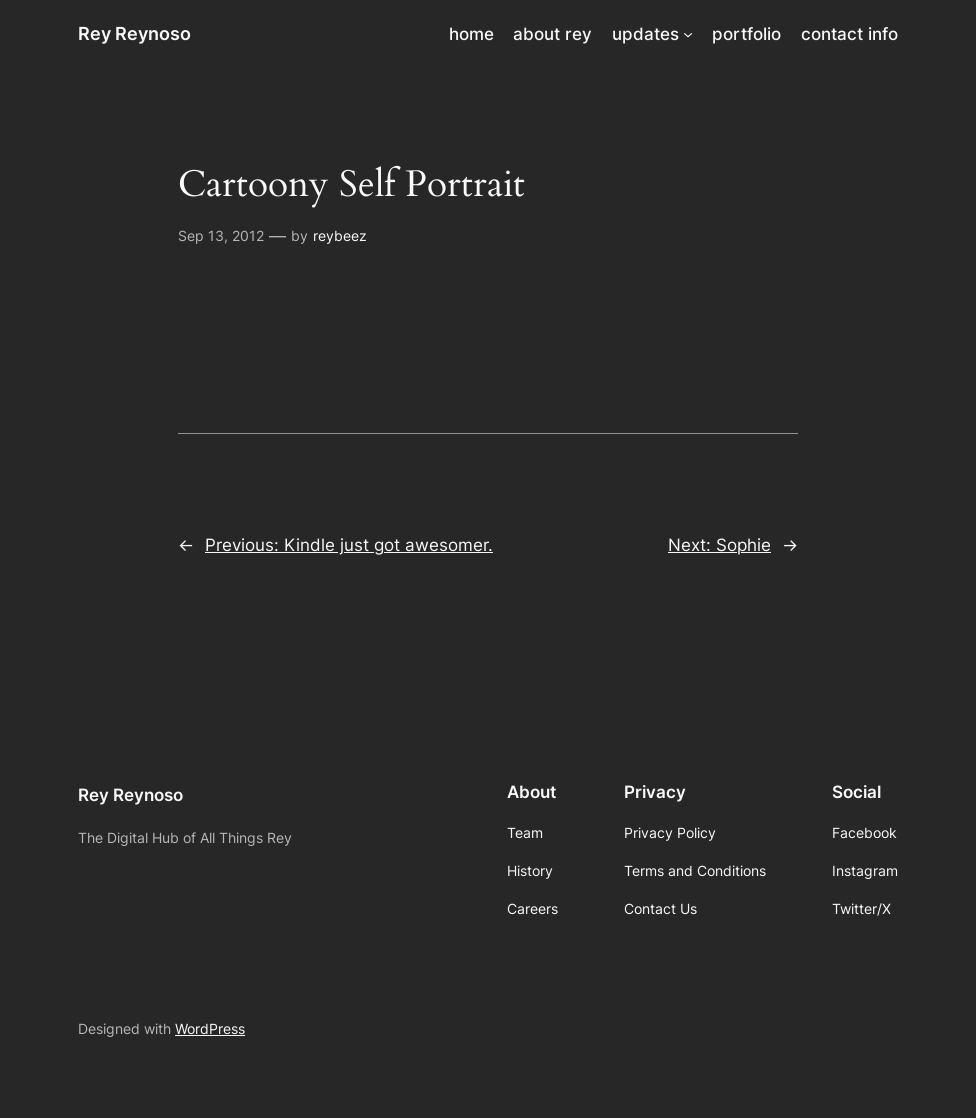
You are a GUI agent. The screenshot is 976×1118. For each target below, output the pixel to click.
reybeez (340, 235)
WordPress (210, 1028)
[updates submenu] (688, 34)
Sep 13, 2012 (221, 235)
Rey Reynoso (134, 33)
